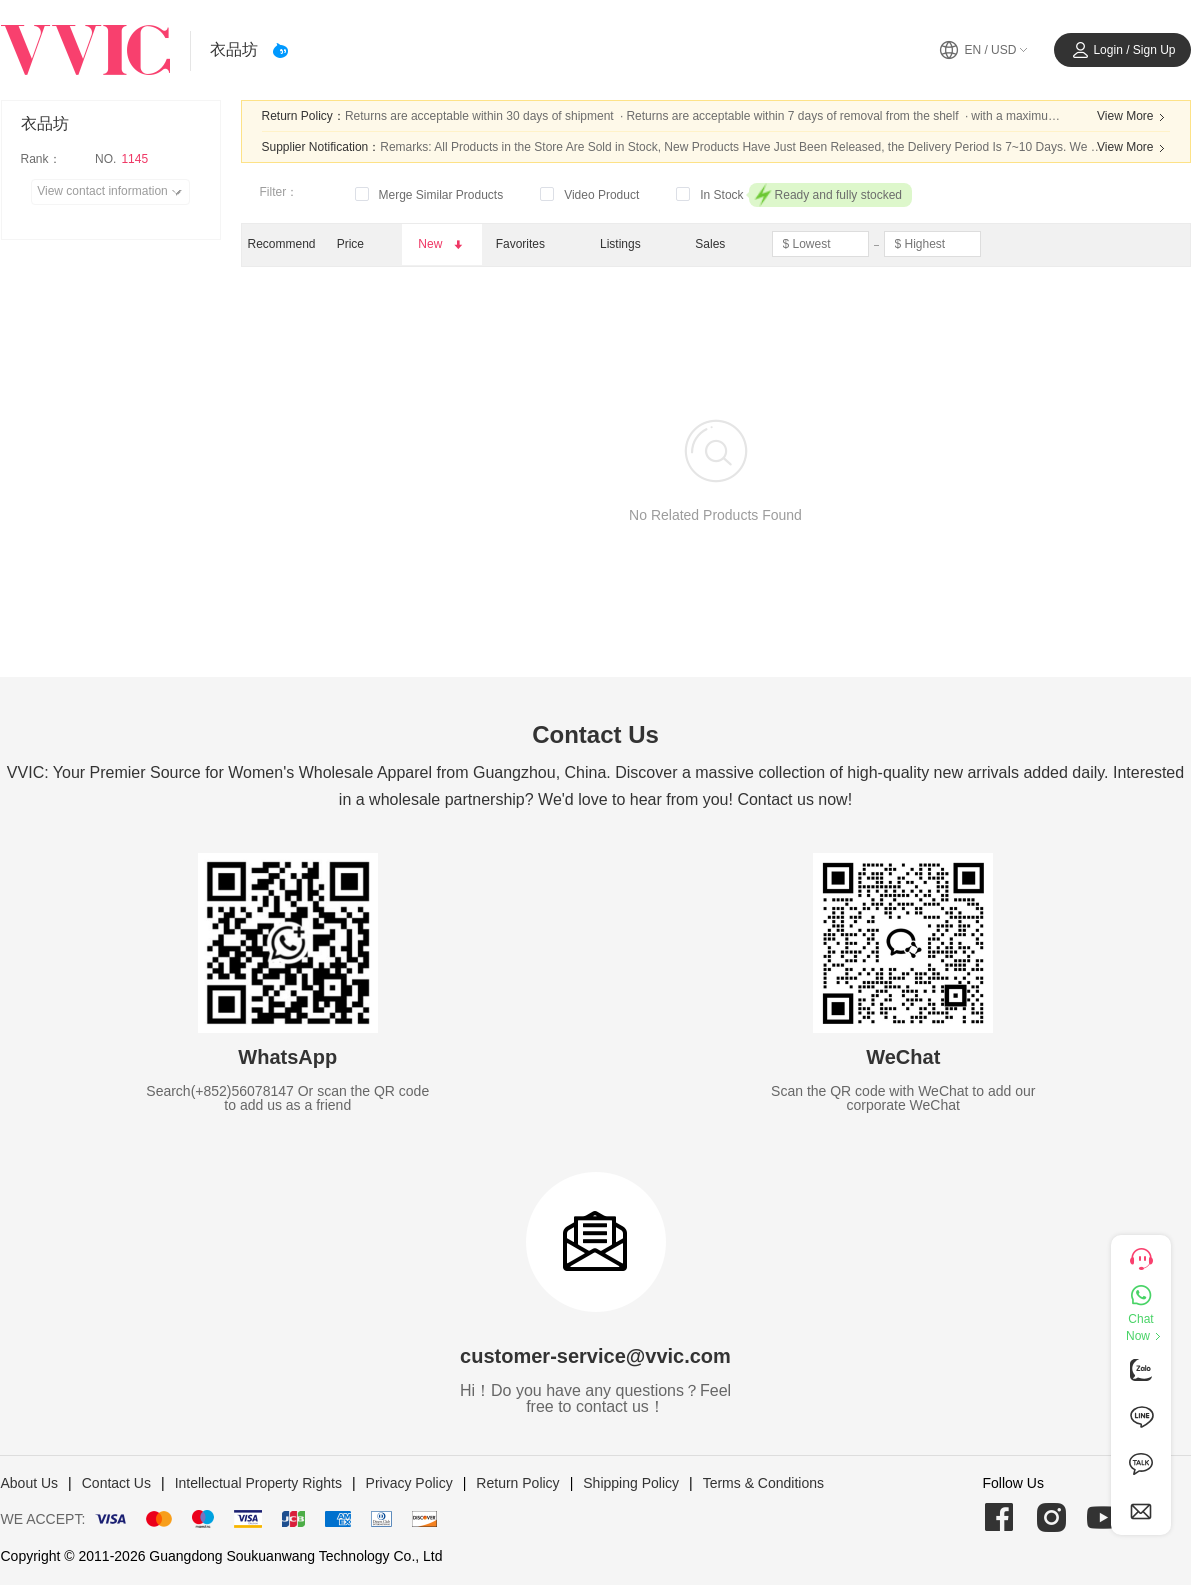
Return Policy (517, 1483)
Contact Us (116, 1483)
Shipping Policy (631, 1483)
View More (1133, 117)
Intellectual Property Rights (258, 1483)
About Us (30, 1483)
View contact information (112, 192)
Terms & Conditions (763, 1483)
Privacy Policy (409, 1483)
